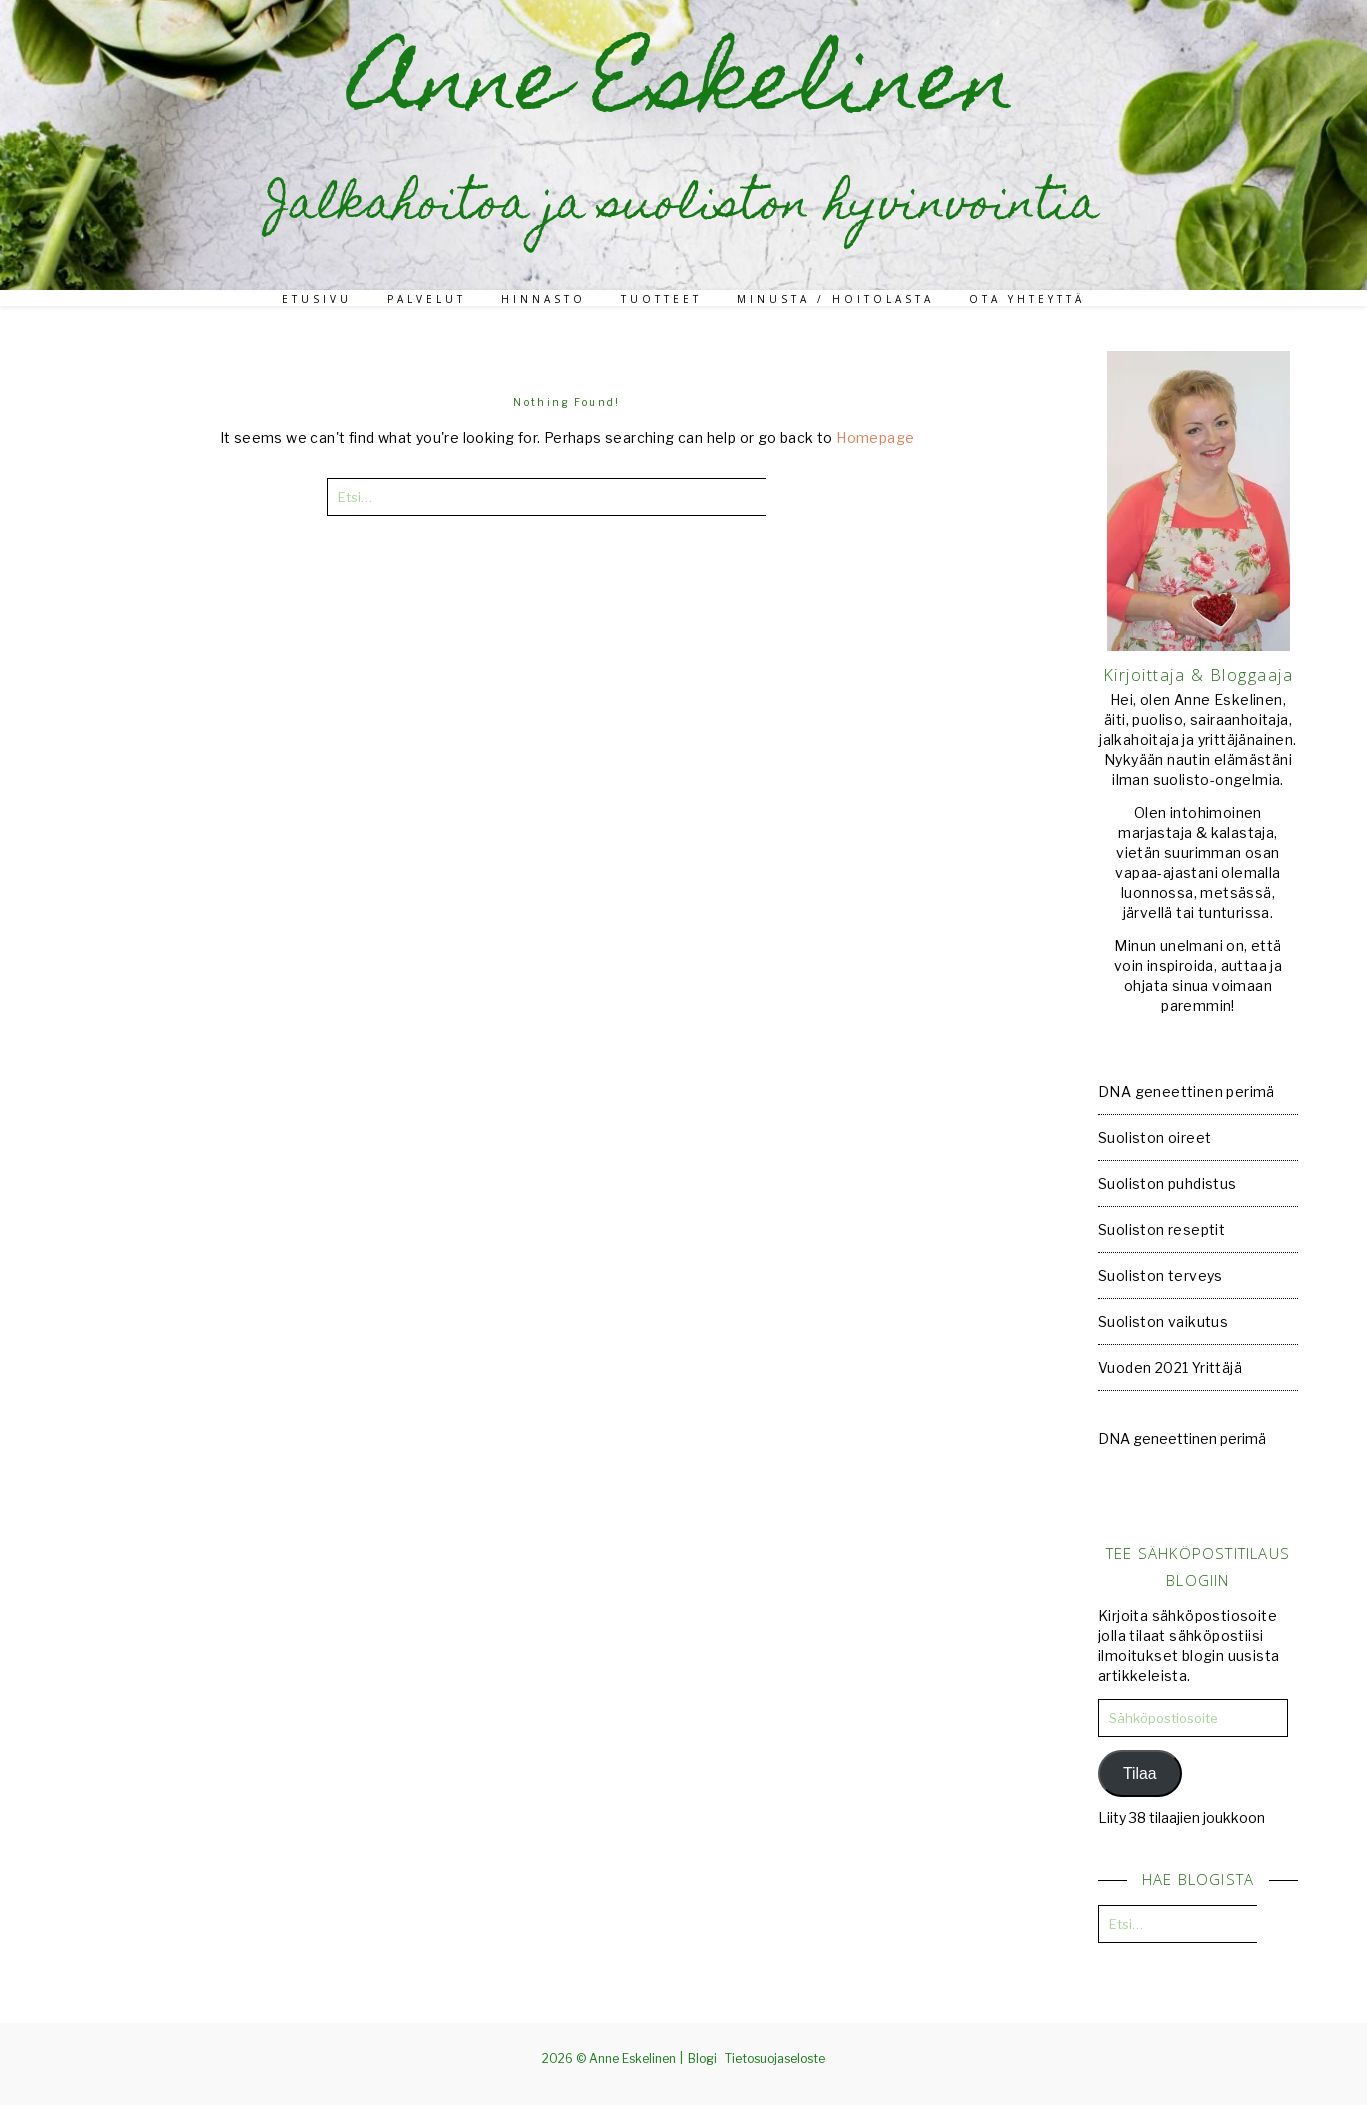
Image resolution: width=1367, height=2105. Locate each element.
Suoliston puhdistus (1167, 1183)
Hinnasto (543, 299)
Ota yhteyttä (1027, 299)
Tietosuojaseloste (775, 2058)
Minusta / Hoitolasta (835, 299)
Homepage (875, 437)
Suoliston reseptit (1161, 1229)
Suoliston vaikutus (1163, 1321)
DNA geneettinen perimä (1186, 1091)
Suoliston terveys (1160, 1275)
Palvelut (426, 299)
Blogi (702, 2058)
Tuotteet (661, 299)
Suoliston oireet (1154, 1137)
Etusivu (317, 299)
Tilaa (1140, 1773)
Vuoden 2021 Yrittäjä (1170, 1367)
